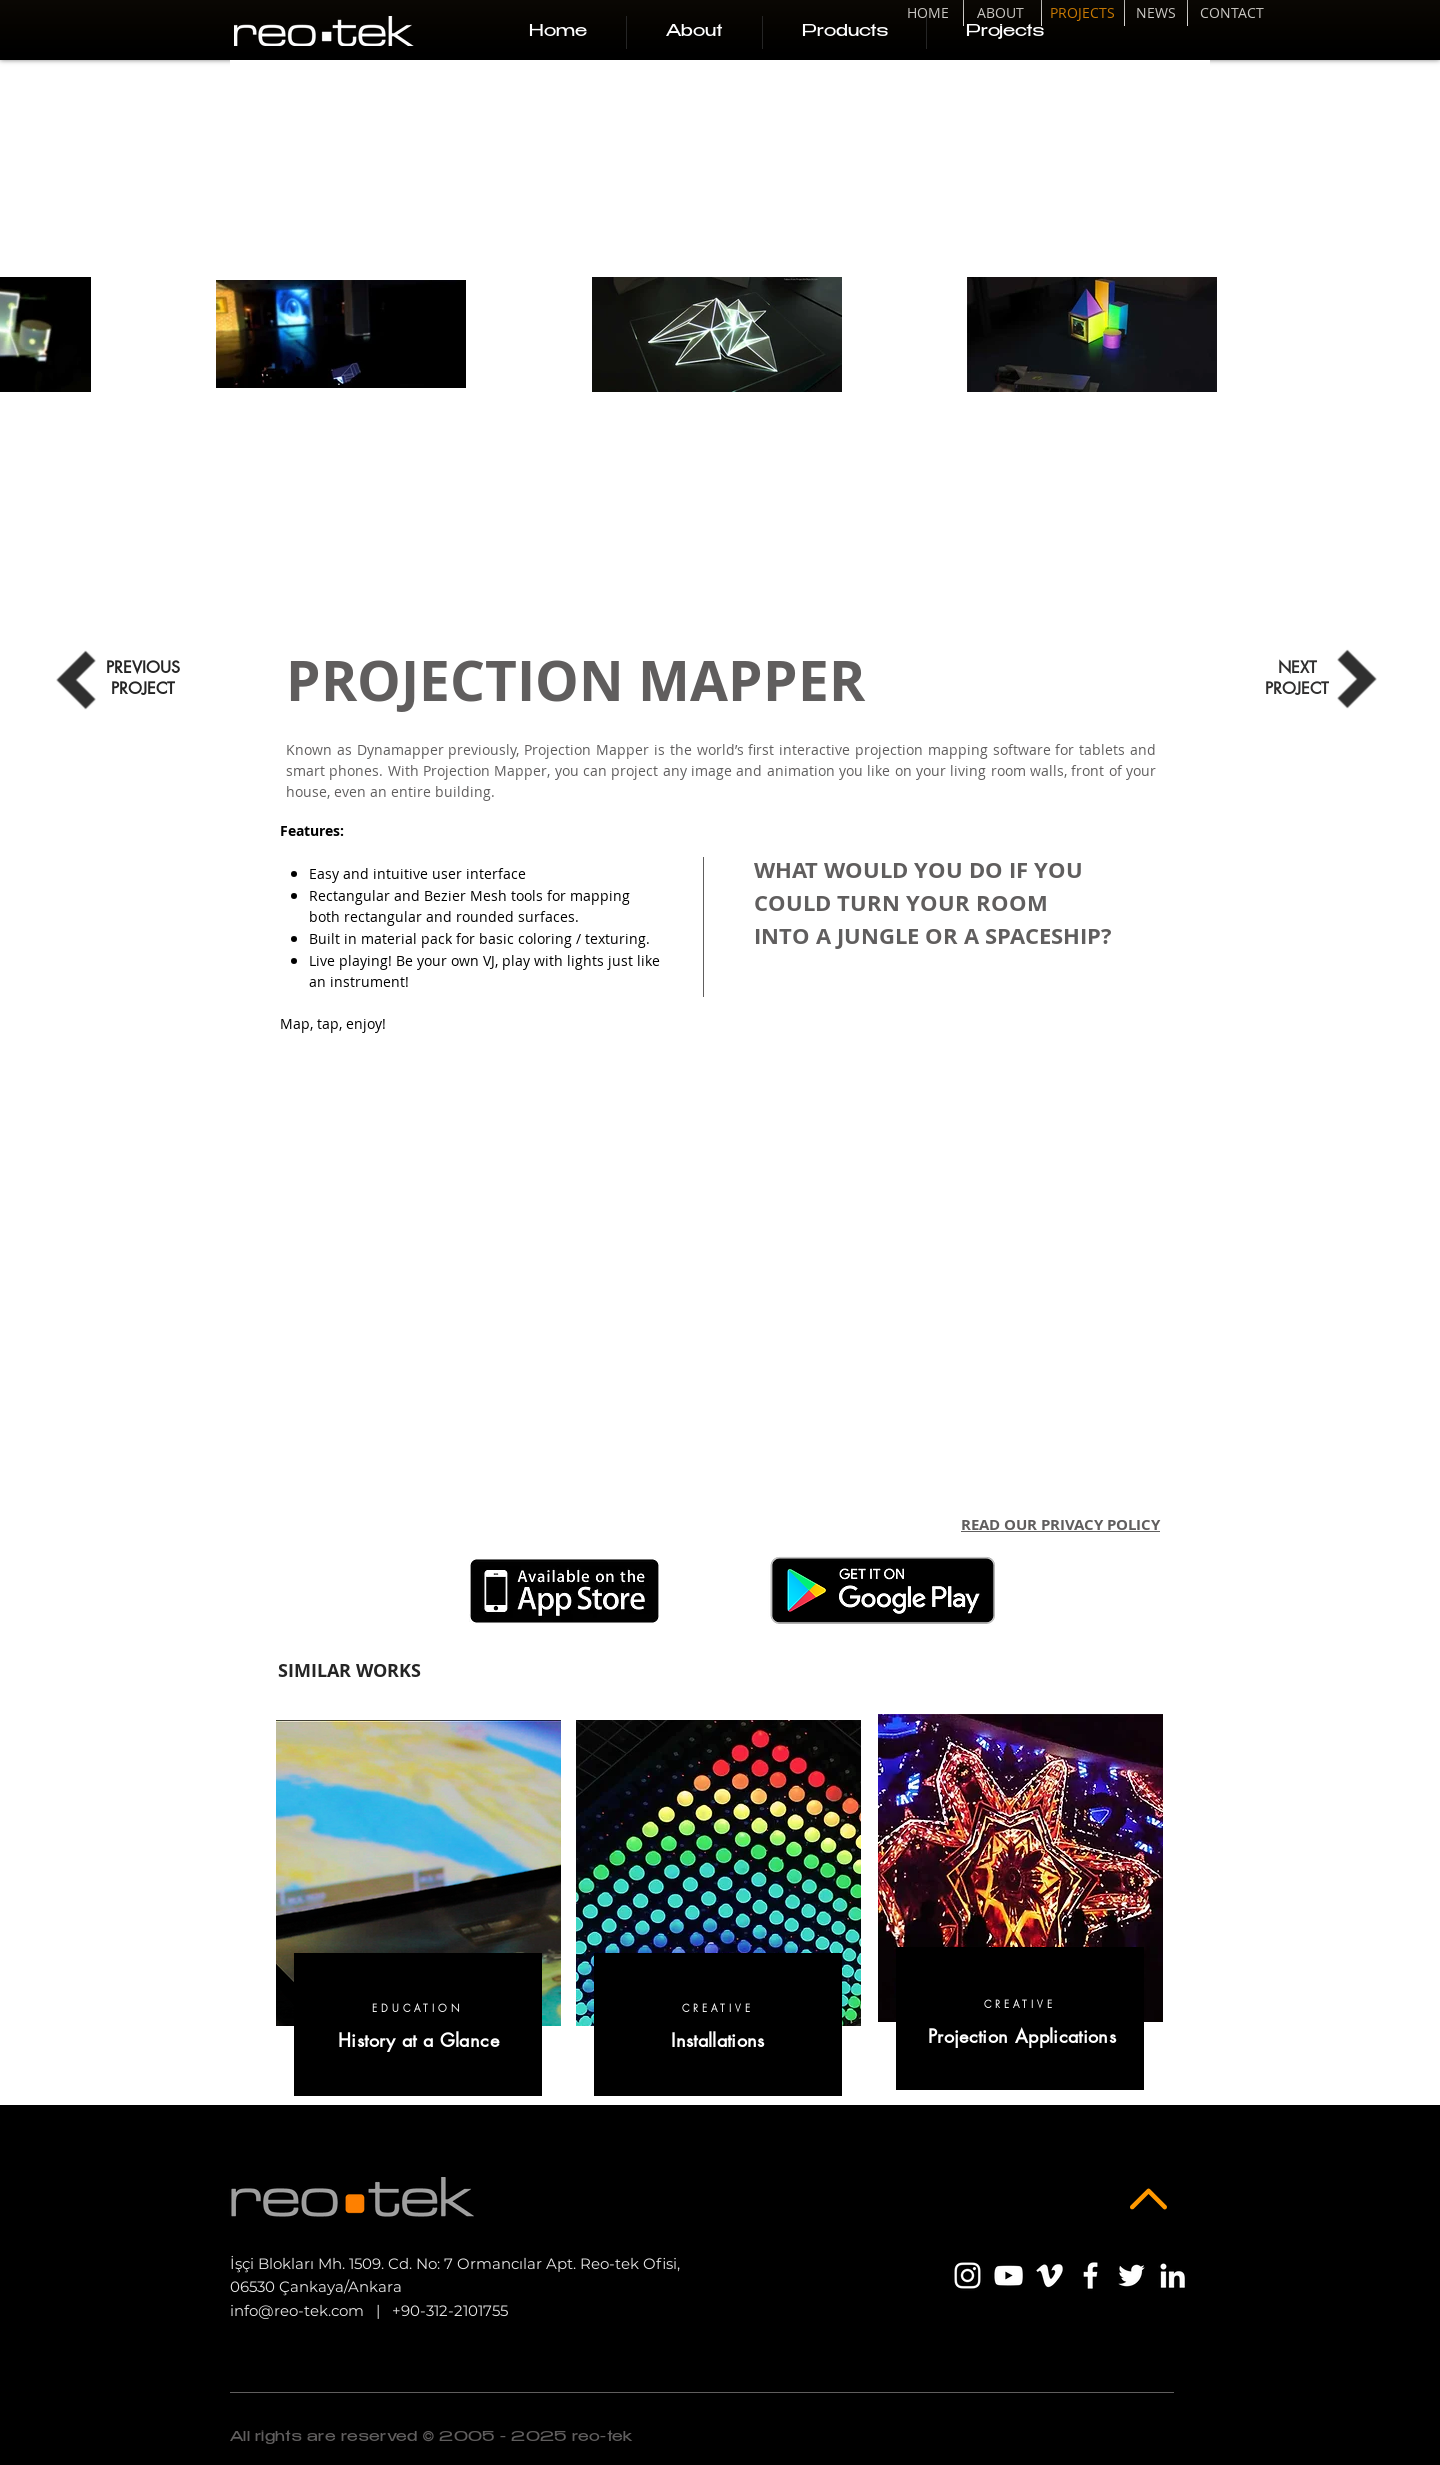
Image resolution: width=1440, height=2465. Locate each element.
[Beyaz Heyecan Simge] (1131, 2275)
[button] (844, 32)
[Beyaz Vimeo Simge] (1049, 2275)
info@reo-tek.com (297, 2310)
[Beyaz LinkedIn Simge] (1172, 2275)
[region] (418, 1912)
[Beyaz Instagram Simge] (967, 2275)
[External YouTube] (719, 1282)
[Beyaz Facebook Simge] (1090, 2275)
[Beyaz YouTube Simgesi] (1008, 2275)
